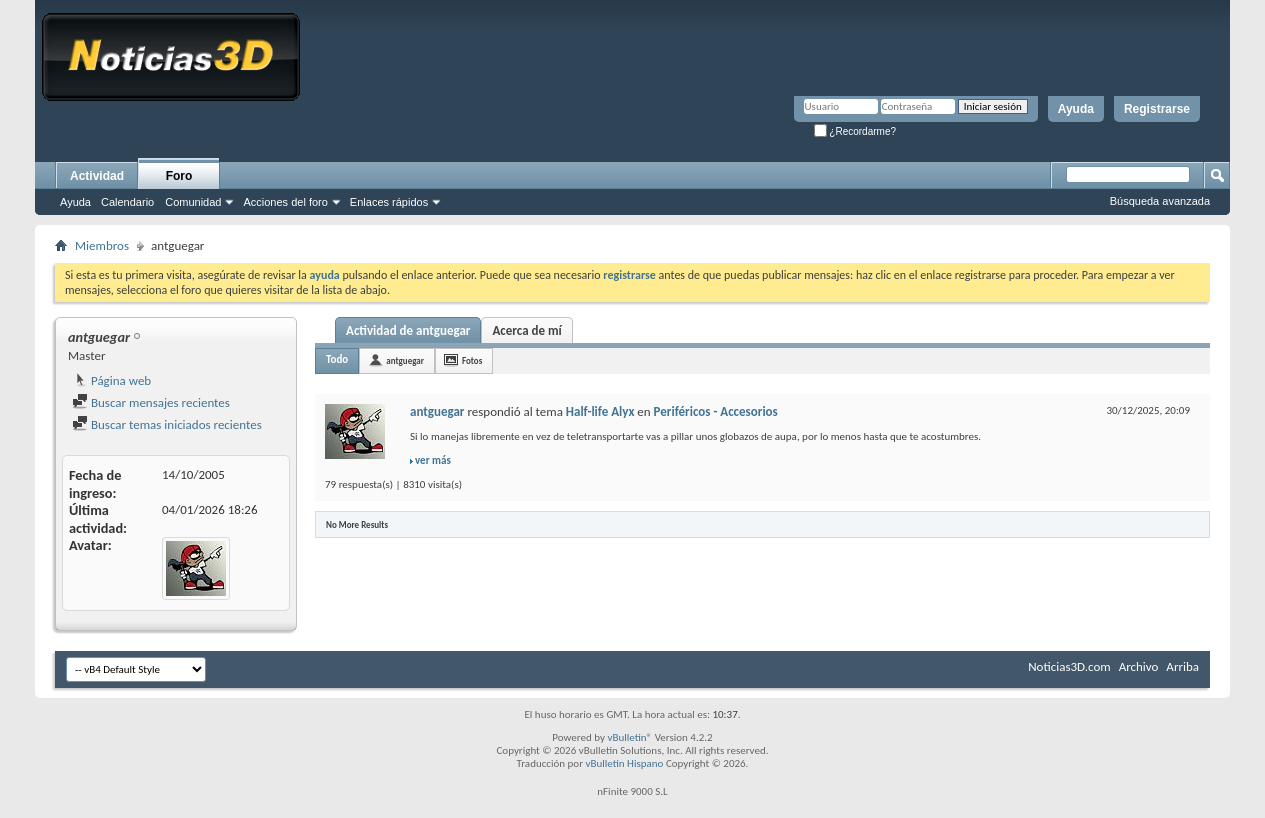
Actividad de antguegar (408, 330)
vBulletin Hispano (625, 763)
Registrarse (1157, 109)
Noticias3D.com (1069, 666)
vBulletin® (629, 737)
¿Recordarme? (855, 131)
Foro (179, 176)
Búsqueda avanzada (1160, 201)
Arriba (1182, 666)
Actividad (97, 176)
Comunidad (193, 202)
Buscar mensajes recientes (151, 402)
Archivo (1139, 666)
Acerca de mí (526, 330)
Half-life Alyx (600, 411)
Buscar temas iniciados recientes (167, 424)
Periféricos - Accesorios (716, 411)
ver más (433, 460)
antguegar (405, 360)
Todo (337, 359)
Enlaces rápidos (389, 202)
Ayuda (1076, 109)
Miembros (102, 245)
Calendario (127, 202)
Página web (111, 380)
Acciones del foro (285, 202)
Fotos (472, 360)
